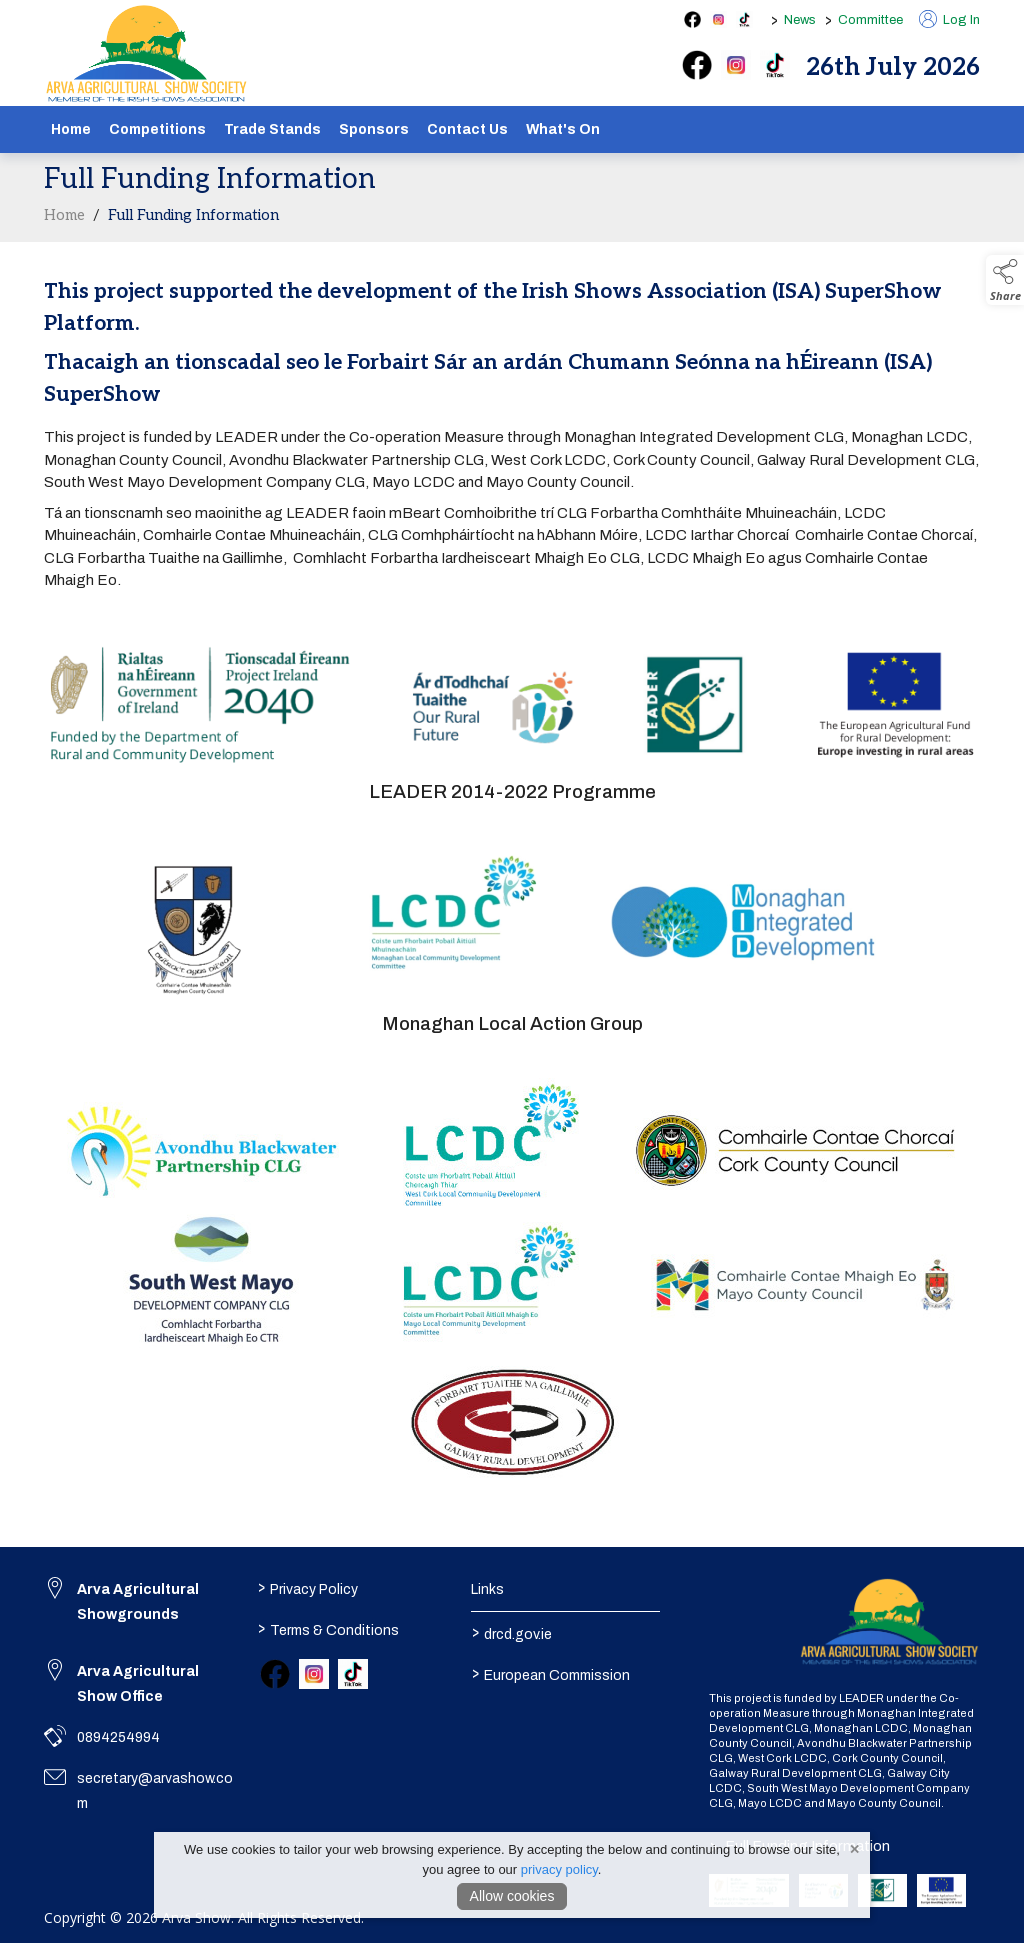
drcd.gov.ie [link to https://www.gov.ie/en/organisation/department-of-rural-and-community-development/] (511, 1632)
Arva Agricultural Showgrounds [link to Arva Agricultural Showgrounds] (138, 1602)
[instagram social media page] (718, 19)
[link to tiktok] (353, 1674)
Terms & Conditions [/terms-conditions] (328, 1628)
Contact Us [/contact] (467, 129)
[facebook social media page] (692, 19)
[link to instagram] (314, 1674)
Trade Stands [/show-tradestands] (272, 129)
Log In (949, 20)
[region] (512, 449)
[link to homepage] (146, 54)
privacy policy (559, 1869)
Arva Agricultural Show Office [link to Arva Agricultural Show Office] (138, 1684)
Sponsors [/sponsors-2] (374, 129)
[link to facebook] (275, 1674)
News (800, 20)
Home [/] (71, 129)
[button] (1005, 280)
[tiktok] (775, 65)
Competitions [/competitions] (157, 129)
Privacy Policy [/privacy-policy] (308, 1587)
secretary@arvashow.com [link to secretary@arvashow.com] (155, 1791)
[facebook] (697, 65)
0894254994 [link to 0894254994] (118, 1737)
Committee (870, 20)
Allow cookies (512, 1896)
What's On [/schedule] (563, 129)
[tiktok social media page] (744, 19)
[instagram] (736, 65)
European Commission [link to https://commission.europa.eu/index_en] (550, 1673)
